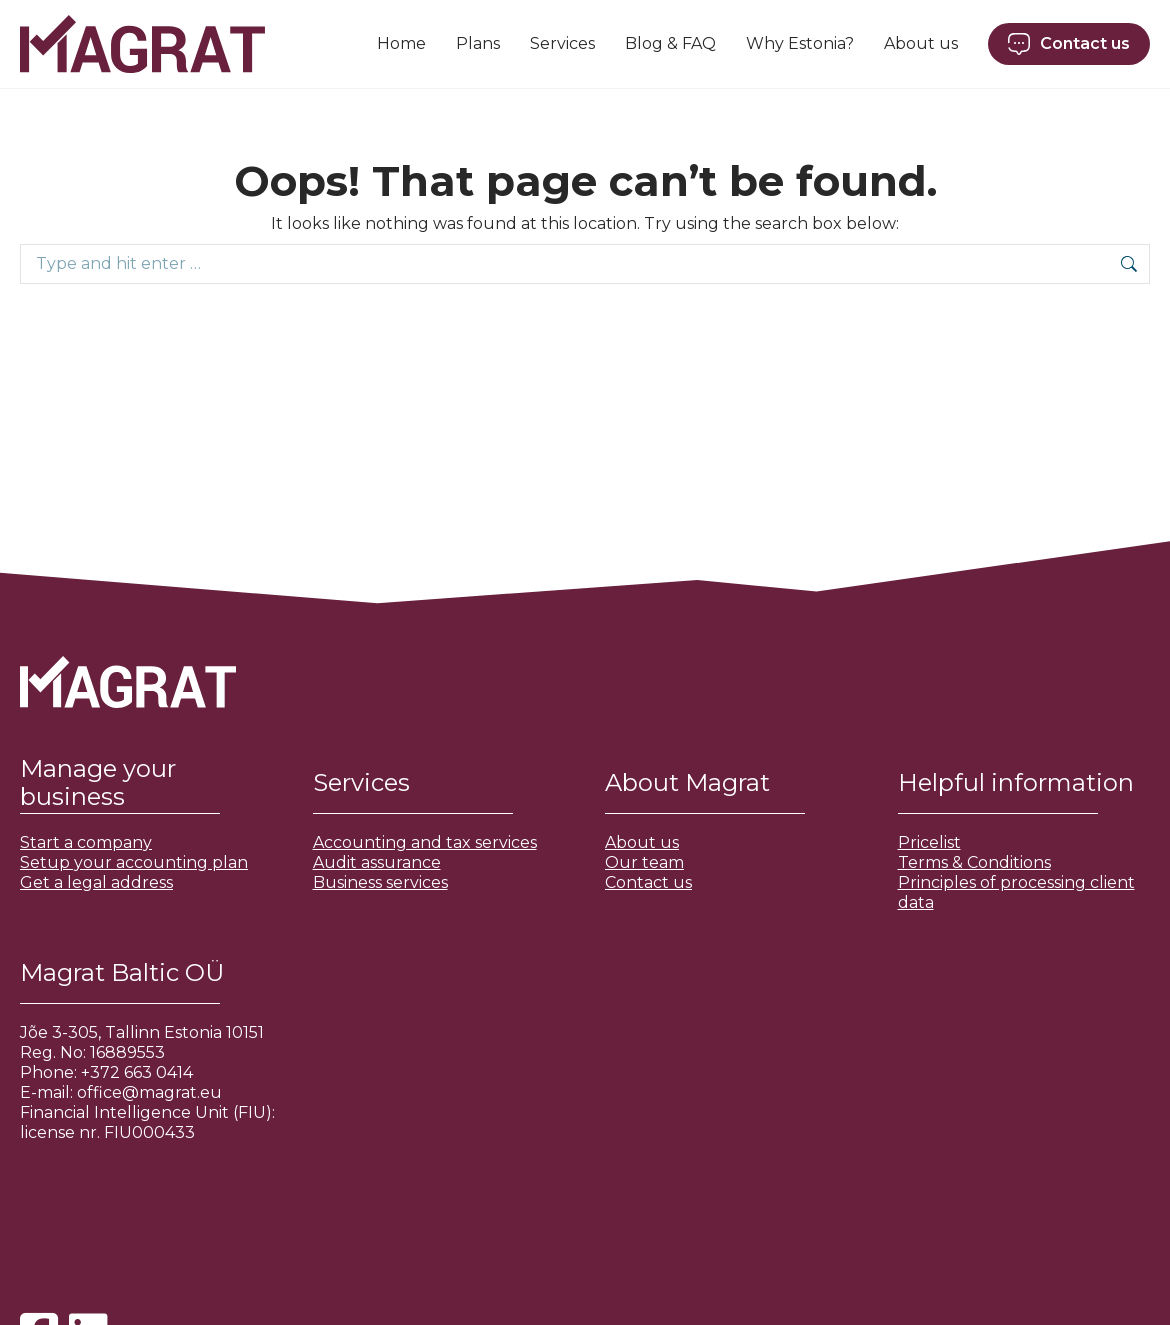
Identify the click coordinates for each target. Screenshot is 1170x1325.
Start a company (86, 842)
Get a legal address (96, 882)
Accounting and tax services (425, 842)
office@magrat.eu (149, 1092)
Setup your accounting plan (134, 862)
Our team (644, 862)
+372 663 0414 (137, 1072)
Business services (380, 882)
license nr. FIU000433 (107, 1132)
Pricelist (929, 842)
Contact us (648, 882)
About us (642, 842)
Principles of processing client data (1016, 892)
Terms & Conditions (974, 862)
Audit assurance (377, 862)
